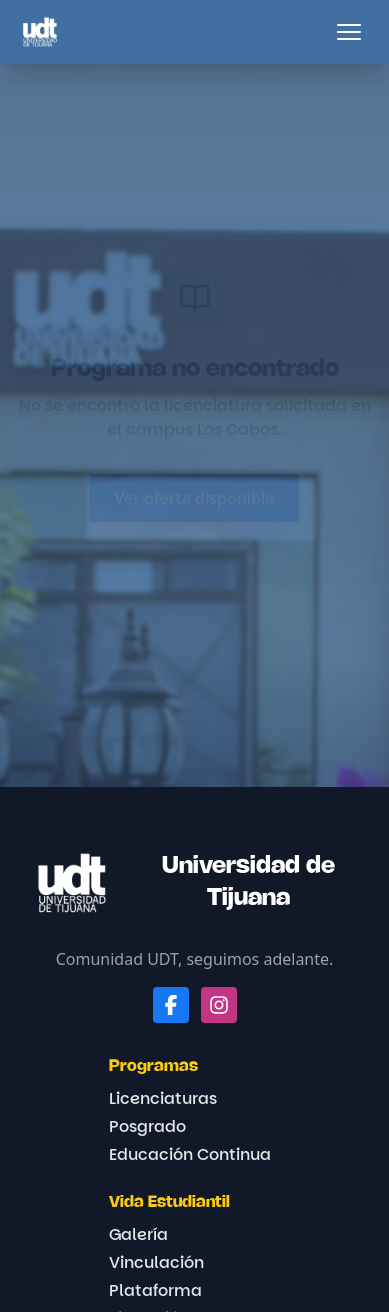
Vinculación (156, 1262)
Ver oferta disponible (194, 498)
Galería (138, 1234)
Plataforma (155, 1290)
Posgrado (147, 1126)
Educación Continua (190, 1154)
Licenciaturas (163, 1098)
